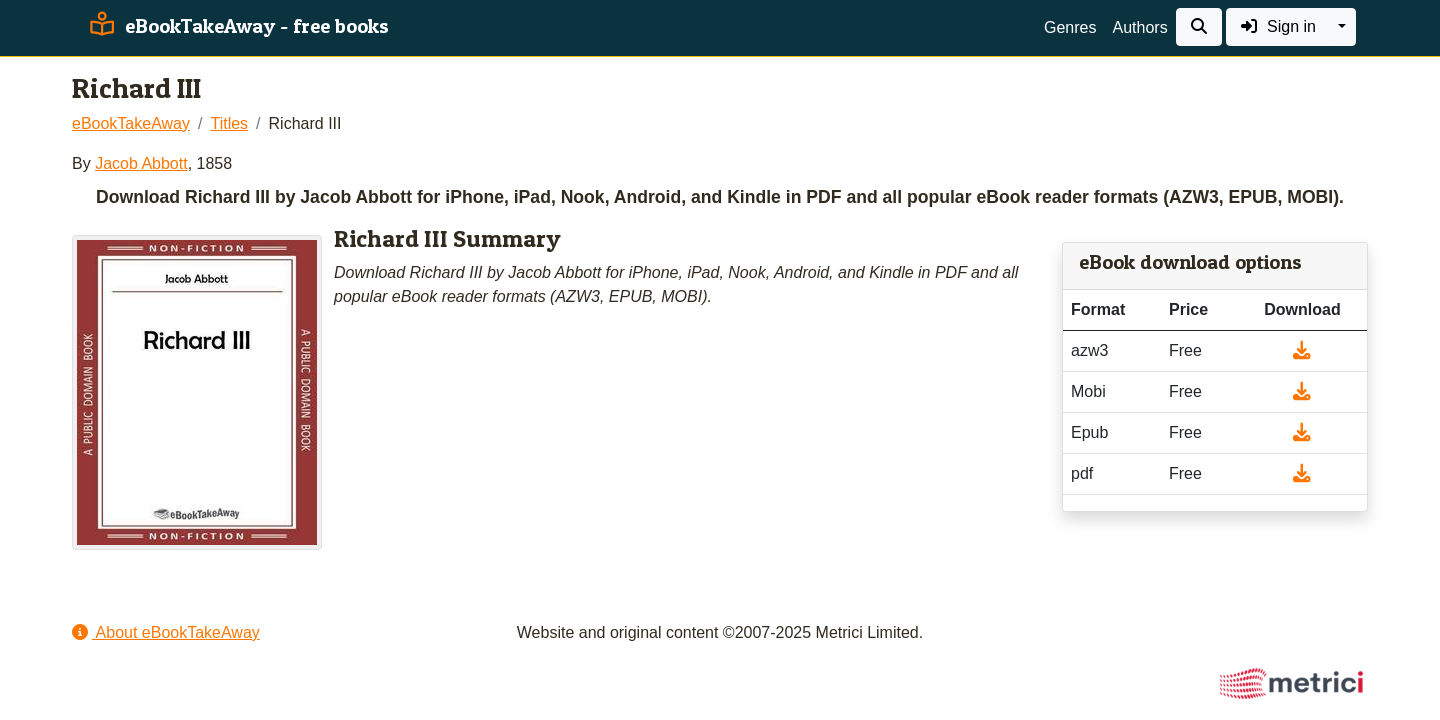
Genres (1070, 27)
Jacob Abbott (141, 163)
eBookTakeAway (131, 123)
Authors (1139, 27)
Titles (229, 123)
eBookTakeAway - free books (236, 26)
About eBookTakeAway (166, 632)
